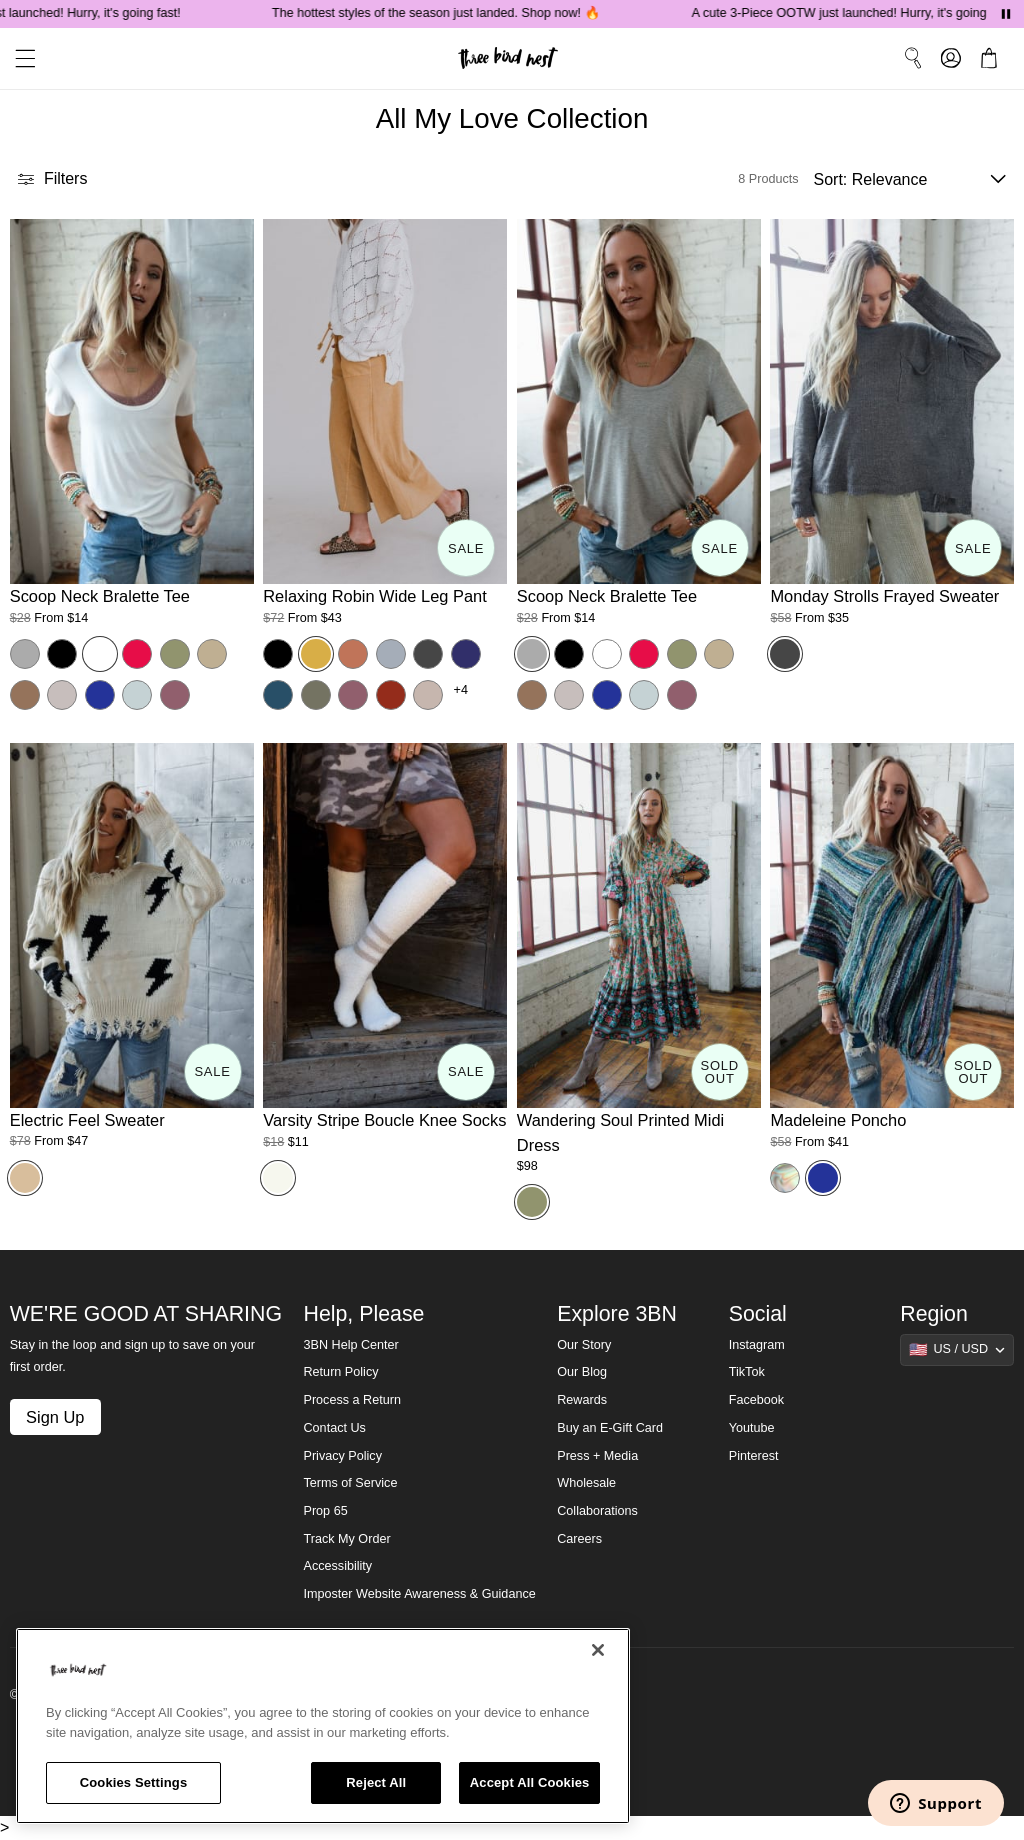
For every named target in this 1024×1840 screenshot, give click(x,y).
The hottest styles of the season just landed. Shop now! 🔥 (451, 13)
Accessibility (338, 1566)
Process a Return (352, 1400)
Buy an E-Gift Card (610, 1428)
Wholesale (586, 1483)
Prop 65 (326, 1511)
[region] (323, 1726)
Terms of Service (351, 1483)
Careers (579, 1539)
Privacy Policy (343, 1456)
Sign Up (55, 1417)
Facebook (756, 1400)
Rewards (582, 1400)
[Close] (598, 1650)
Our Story (584, 1345)
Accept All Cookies (530, 1782)
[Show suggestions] (957, 1350)
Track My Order (347, 1539)
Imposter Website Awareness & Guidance (420, 1594)
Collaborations (597, 1511)
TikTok (747, 1372)
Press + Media (597, 1456)
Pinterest (754, 1456)
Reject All (376, 1782)
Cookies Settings (134, 1782)
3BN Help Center (351, 1345)
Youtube (752, 1428)
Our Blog (582, 1372)
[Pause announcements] (1006, 14)
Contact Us (335, 1428)
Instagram (757, 1345)
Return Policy (341, 1372)
